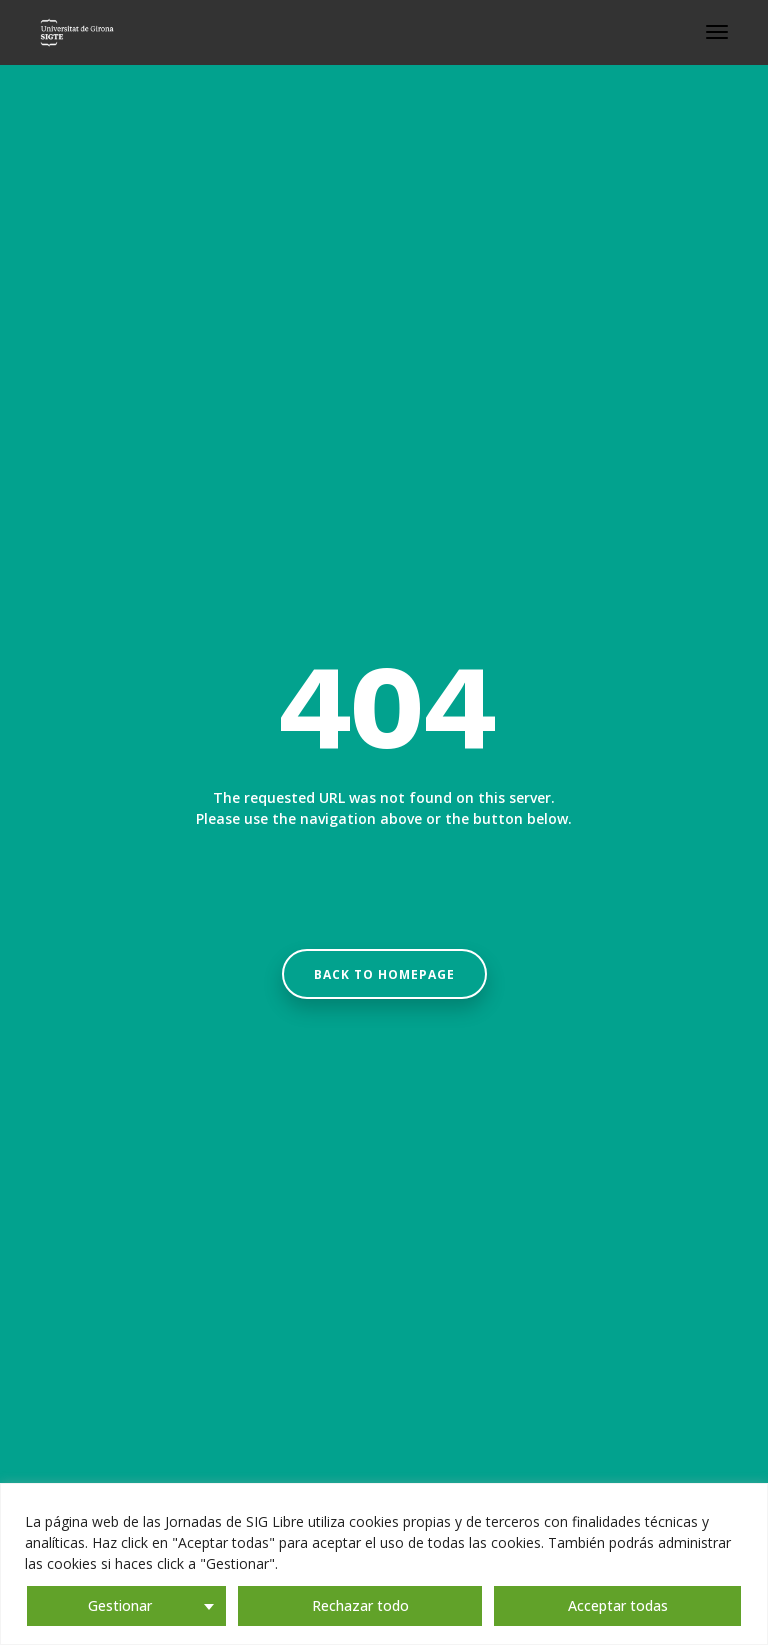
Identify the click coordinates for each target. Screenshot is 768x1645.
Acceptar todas (618, 1605)
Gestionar (120, 1605)
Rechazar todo (360, 1605)
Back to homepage (384, 974)
